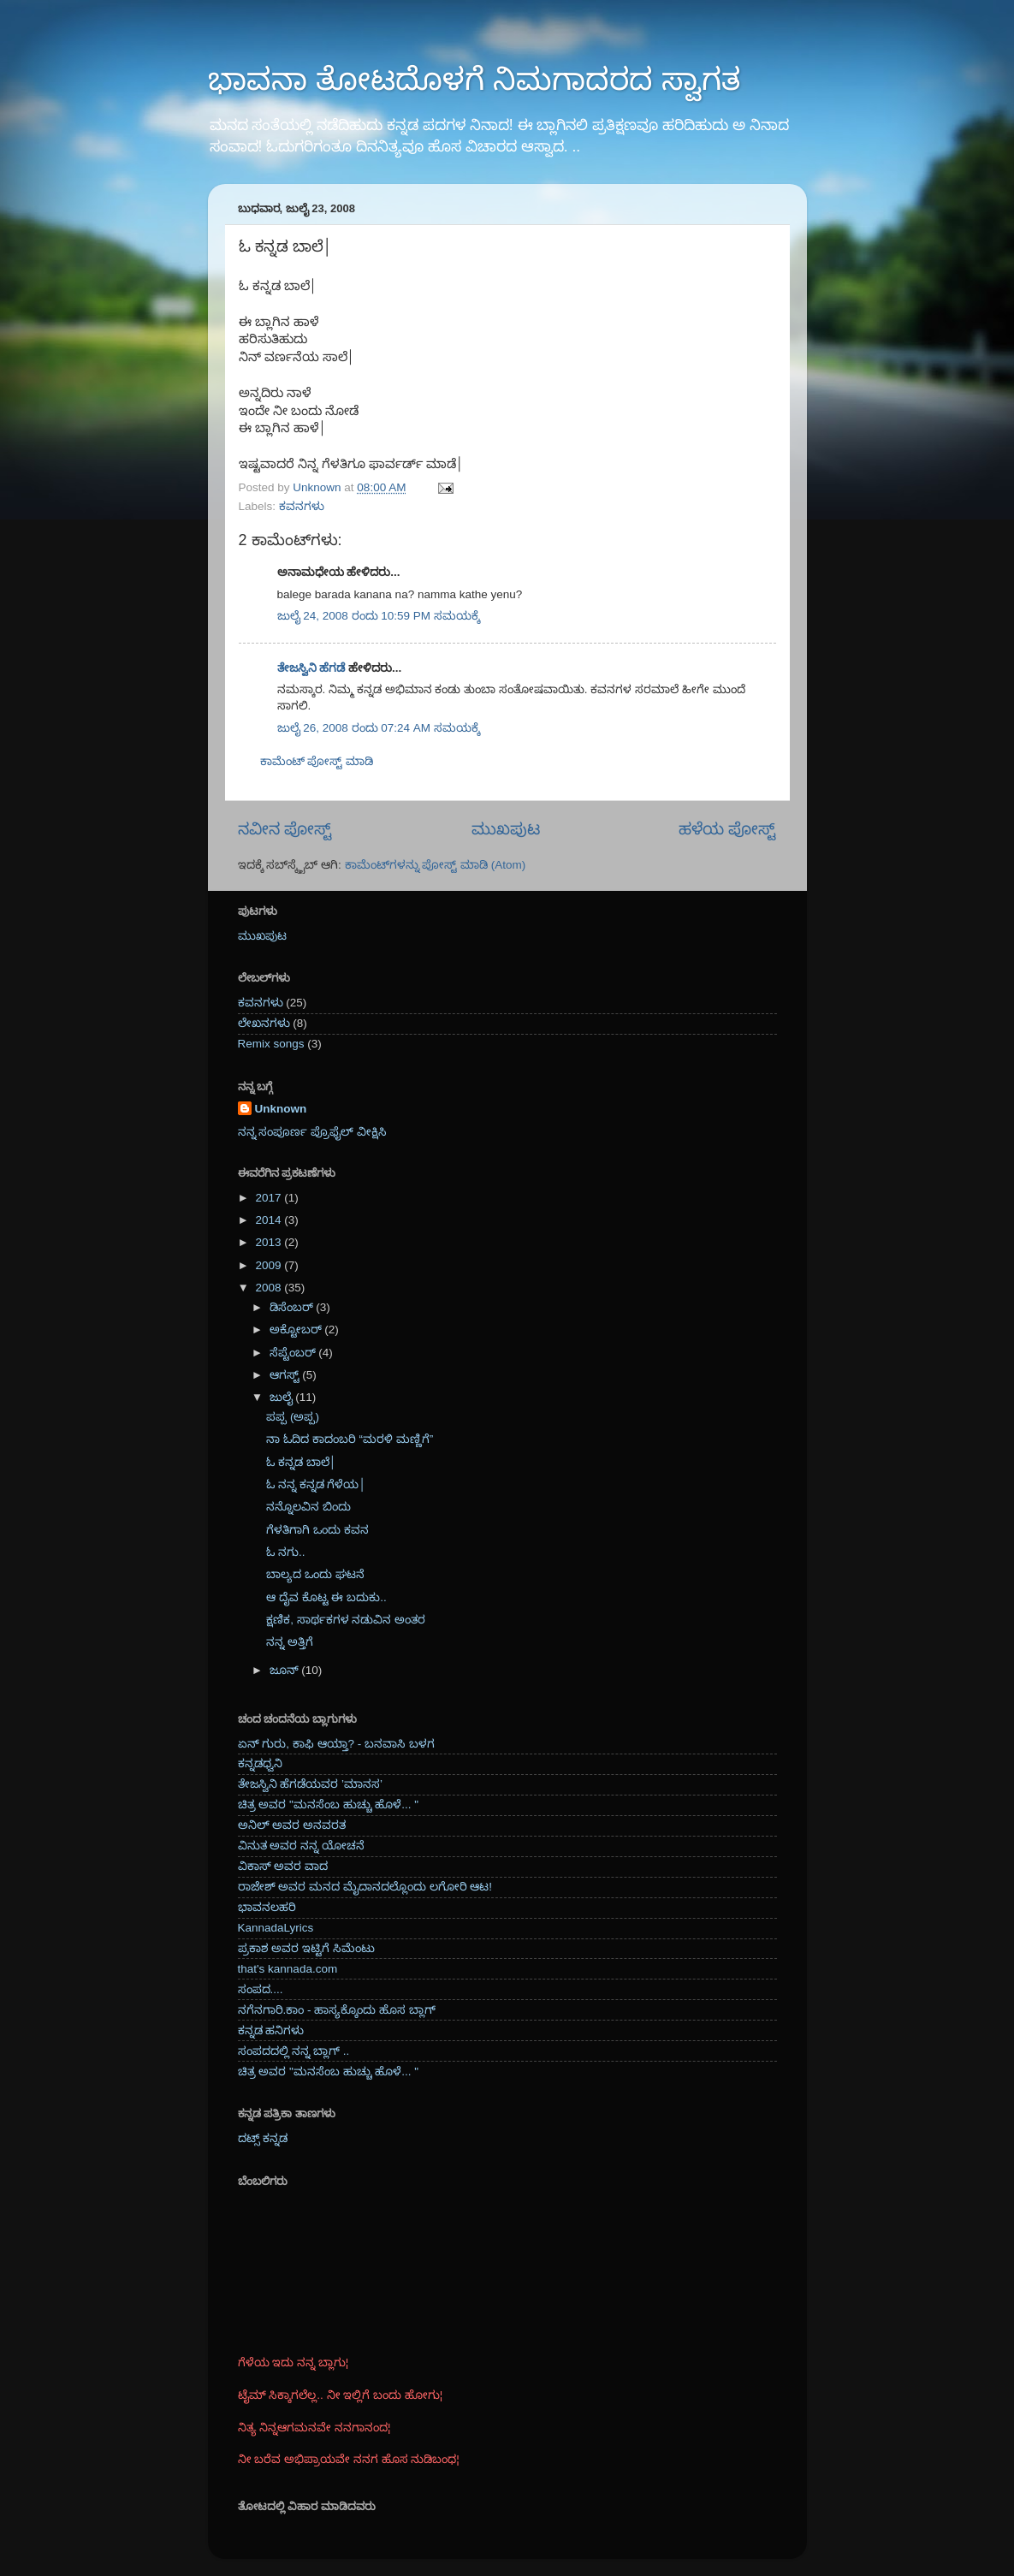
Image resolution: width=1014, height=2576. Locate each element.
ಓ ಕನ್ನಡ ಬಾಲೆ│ (301, 1462)
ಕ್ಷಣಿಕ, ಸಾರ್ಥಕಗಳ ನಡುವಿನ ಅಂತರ (345, 1619)
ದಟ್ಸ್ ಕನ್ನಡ (263, 2138)
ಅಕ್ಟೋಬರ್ (297, 1329)
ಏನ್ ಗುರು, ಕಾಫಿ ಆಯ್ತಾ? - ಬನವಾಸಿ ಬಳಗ (336, 1743)
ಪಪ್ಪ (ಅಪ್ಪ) (292, 1416)
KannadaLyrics (276, 1927)
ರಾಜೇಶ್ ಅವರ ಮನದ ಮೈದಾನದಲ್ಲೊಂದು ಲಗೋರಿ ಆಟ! (365, 1886)
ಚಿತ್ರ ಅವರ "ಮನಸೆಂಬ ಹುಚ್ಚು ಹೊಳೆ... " (328, 1804)
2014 (269, 1220)
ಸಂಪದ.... (260, 1989)
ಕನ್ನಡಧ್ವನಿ (260, 1763)
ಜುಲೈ (283, 1397)
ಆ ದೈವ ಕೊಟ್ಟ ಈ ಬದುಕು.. (326, 1597)
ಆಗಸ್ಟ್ (286, 1374)
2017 (269, 1197)
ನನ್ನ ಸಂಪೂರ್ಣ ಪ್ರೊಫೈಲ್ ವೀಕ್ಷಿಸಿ (312, 1131)
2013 (269, 1242)
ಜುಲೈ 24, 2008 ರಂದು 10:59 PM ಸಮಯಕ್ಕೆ (378, 615)
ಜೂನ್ (286, 1670)
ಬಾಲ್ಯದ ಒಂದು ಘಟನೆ (315, 1574)
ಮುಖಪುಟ (505, 829)
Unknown (281, 1108)
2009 (269, 1265)
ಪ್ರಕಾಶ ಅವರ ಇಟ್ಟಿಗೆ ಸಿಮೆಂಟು (306, 1948)
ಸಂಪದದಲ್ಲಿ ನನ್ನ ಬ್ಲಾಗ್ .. (294, 2051)
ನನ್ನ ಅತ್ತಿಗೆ (289, 1641)
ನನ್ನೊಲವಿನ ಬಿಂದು (308, 1506)
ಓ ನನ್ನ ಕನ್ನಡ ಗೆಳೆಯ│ (316, 1484)
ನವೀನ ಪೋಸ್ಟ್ (285, 829)
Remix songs (271, 1043)
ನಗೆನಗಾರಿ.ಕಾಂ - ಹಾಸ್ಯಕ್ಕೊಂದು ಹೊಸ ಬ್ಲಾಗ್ (337, 2009)
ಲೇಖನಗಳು (264, 1023)
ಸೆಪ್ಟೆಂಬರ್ (294, 1352)
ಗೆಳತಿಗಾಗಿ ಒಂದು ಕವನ (317, 1529)
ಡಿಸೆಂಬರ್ (293, 1307)
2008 (269, 1287)
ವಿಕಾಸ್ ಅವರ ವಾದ (283, 1866)
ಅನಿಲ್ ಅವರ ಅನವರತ (292, 1825)
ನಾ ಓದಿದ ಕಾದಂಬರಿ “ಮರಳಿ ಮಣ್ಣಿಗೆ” (349, 1439)
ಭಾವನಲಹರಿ (267, 1907)
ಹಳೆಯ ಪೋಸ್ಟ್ (727, 829)
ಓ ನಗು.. (285, 1552)
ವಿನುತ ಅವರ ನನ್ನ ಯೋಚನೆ (301, 1845)
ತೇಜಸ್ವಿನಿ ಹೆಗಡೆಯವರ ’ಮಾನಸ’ (310, 1784)
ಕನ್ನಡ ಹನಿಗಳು (271, 2030)
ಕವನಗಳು (301, 506)
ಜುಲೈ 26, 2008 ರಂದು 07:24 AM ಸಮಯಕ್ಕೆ (378, 727)
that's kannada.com (288, 1968)
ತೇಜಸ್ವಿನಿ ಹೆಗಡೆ (311, 668)
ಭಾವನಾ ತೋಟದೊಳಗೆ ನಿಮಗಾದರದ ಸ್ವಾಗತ (474, 79)
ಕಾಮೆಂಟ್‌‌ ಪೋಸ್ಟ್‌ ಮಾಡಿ (317, 761)
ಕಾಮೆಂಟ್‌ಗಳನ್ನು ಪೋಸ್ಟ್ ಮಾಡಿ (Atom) (435, 864)
